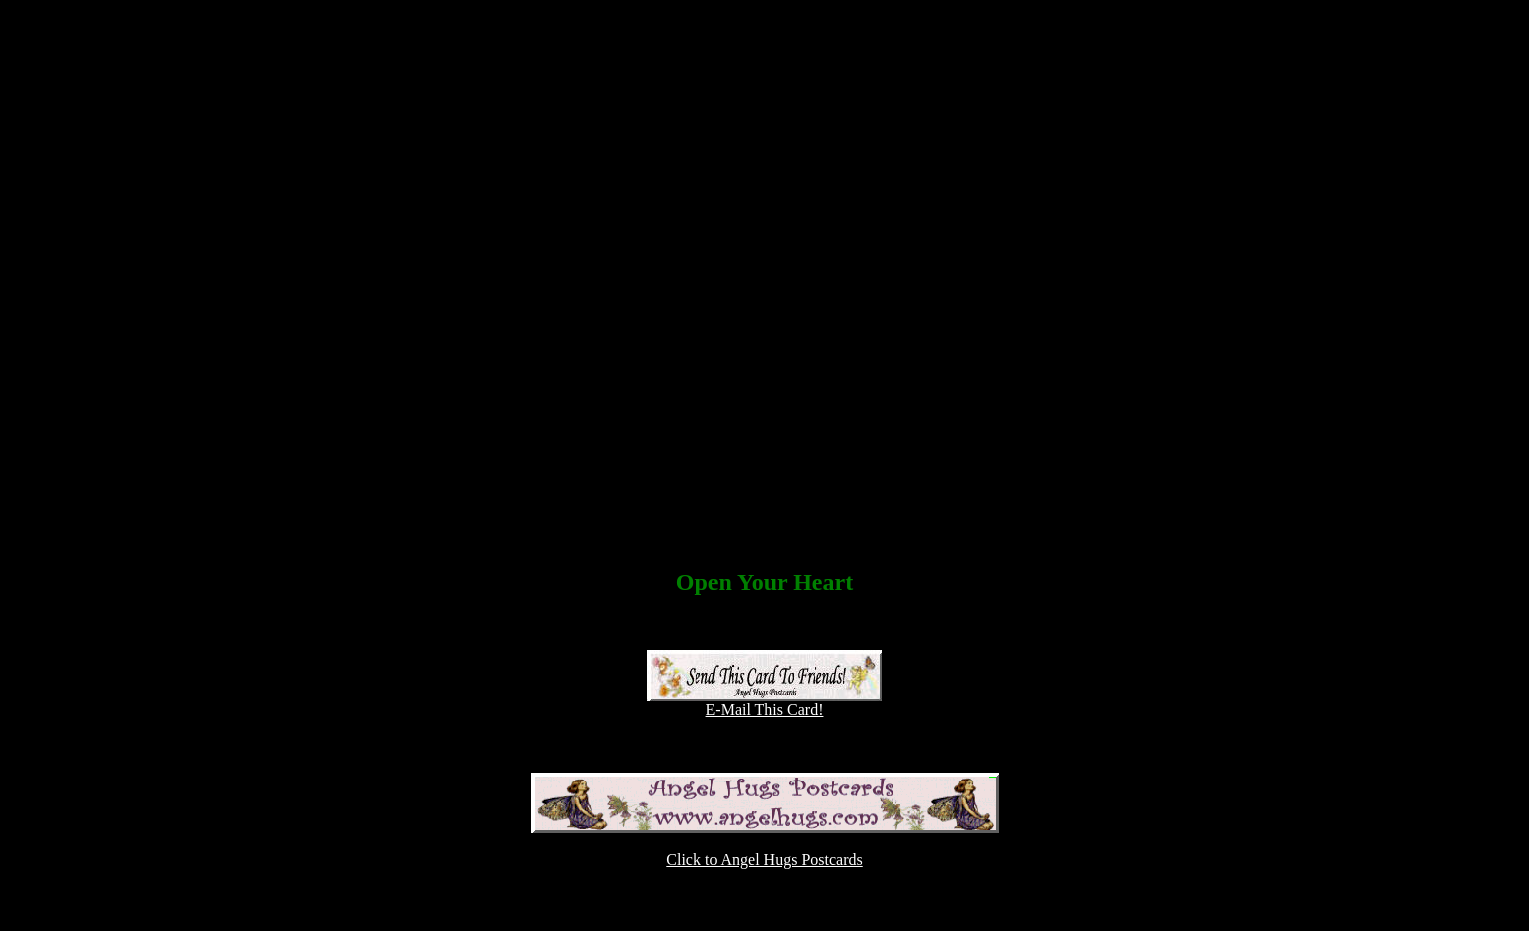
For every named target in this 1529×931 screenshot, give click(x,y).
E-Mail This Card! (764, 702)
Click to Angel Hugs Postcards (764, 859)
